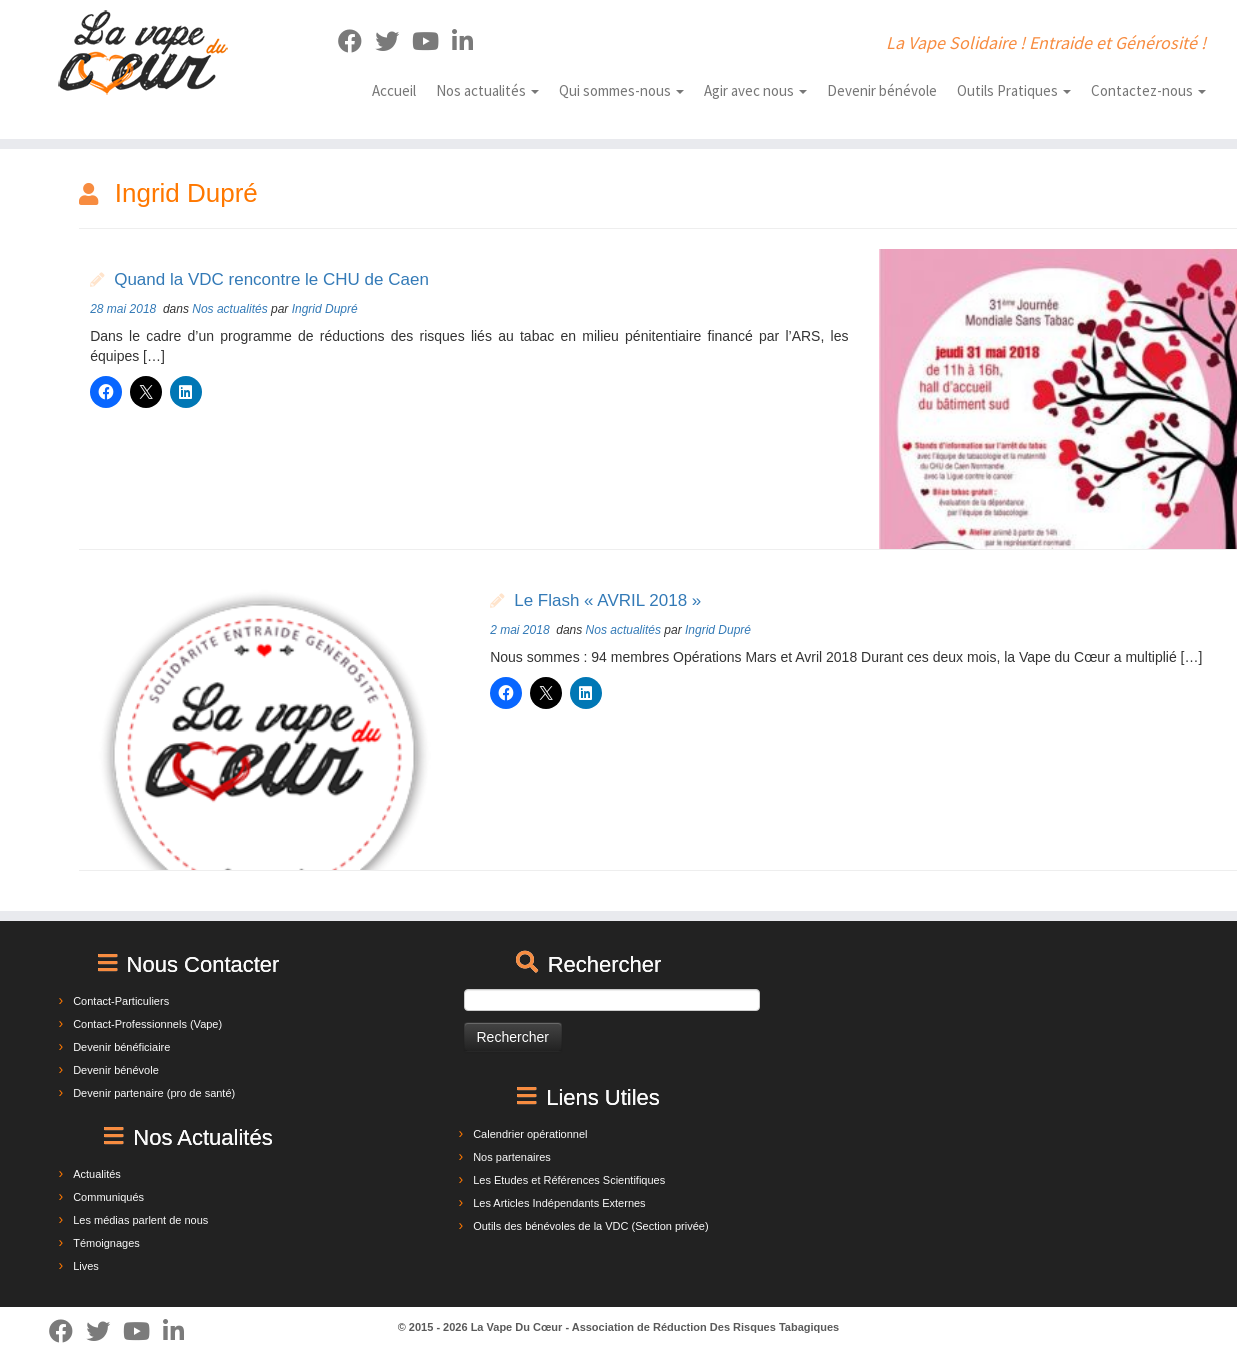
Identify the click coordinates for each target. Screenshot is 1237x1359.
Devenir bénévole (882, 90)
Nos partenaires (512, 1157)
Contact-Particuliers (121, 1001)
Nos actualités (487, 90)
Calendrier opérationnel (530, 1134)
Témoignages (106, 1243)
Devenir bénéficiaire (121, 1047)
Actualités (97, 1174)
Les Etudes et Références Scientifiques (569, 1180)
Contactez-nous (1148, 90)
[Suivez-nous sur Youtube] (432, 41)
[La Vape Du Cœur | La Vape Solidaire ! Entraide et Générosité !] (142, 52)
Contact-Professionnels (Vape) (147, 1024)
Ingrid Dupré (325, 309)
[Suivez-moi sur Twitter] (393, 41)
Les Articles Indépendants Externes (559, 1203)
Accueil (394, 90)
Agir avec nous (755, 90)
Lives (86, 1266)
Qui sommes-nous (621, 90)
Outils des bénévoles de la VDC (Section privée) (590, 1226)
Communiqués (108, 1197)
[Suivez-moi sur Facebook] (356, 41)
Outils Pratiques (1014, 90)
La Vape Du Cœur (517, 1327)
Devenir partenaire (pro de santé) (154, 1093)
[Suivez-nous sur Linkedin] (469, 41)
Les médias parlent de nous (140, 1220)
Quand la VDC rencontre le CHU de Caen (271, 279)
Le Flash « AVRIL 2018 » (607, 600)
